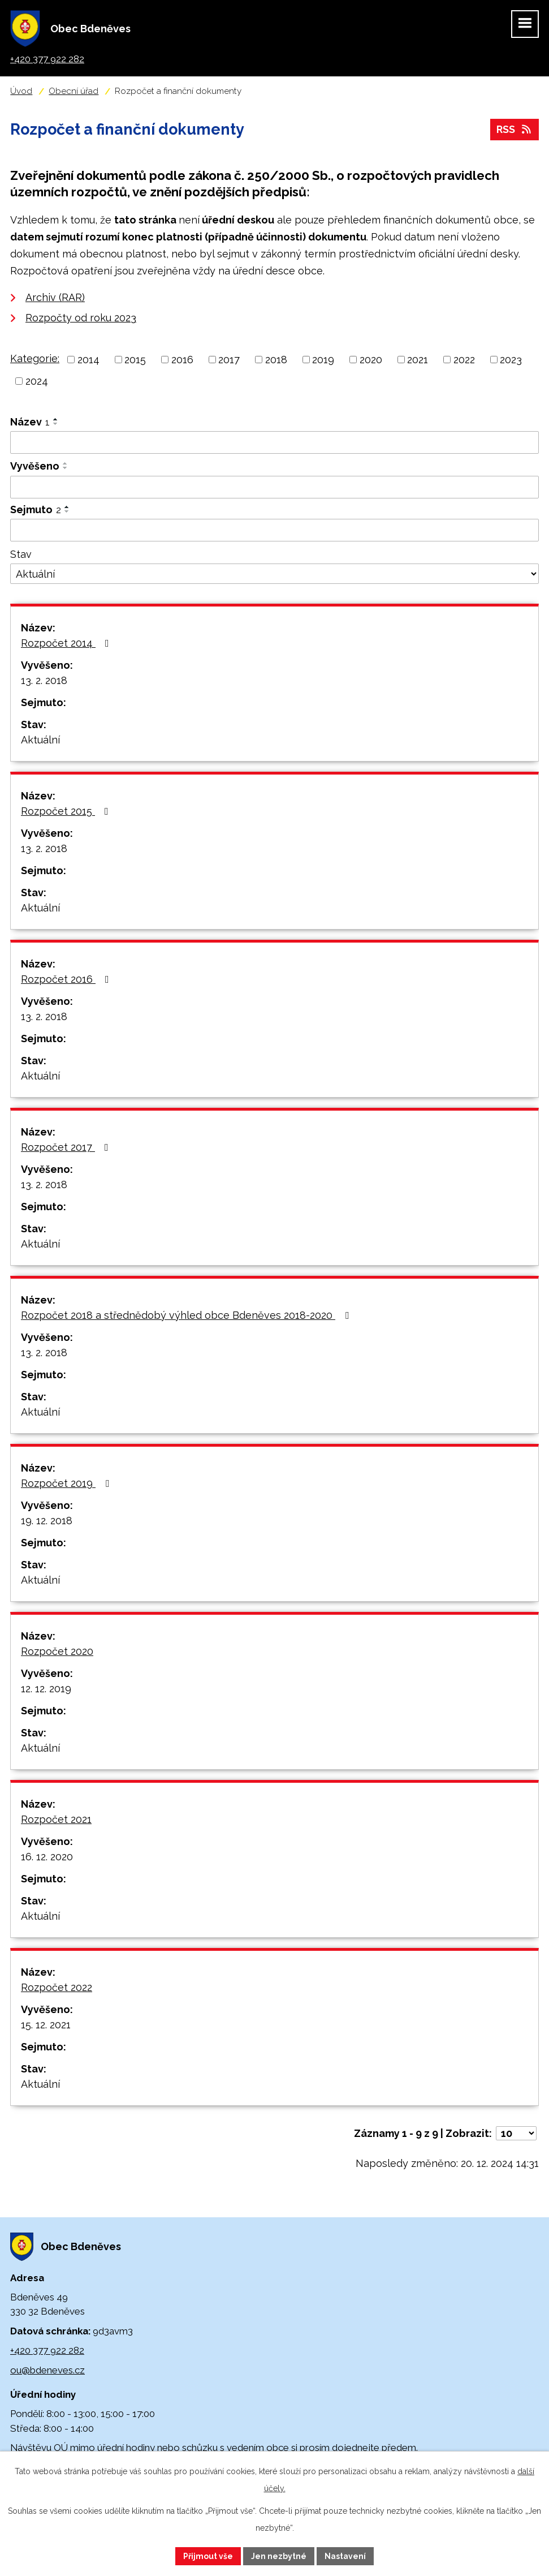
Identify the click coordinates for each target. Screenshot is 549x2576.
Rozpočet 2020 (57, 1651)
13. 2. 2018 (44, 680)
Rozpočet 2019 (67, 1483)
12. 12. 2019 (46, 1689)
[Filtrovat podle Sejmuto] (274, 530)
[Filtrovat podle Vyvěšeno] (274, 487)
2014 (88, 359)
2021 (417, 359)
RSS (514, 130)
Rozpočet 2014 (67, 643)
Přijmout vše (208, 2555)
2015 (135, 359)
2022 (464, 359)
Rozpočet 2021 (56, 1819)
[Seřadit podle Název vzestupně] (56, 419)
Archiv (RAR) (55, 297)
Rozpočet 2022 (56, 1987)
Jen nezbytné (278, 2555)
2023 (511, 359)
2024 (36, 381)
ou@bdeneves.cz (47, 2370)
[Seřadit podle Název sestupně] (56, 424)
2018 (276, 359)
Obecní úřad (73, 91)
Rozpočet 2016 (67, 979)
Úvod (21, 91)
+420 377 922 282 (47, 2350)
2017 (229, 359)
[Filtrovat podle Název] (274, 442)
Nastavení (345, 2555)
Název (30, 422)
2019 (323, 359)
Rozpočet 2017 (67, 1147)
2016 (182, 359)
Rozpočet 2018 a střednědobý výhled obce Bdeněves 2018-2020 (187, 1315)
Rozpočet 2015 (67, 811)
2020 (371, 359)
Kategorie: (34, 358)
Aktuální (40, 740)
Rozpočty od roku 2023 (80, 318)
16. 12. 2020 (47, 1857)
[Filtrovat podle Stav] (274, 574)
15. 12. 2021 (46, 2025)
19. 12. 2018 (46, 1520)
